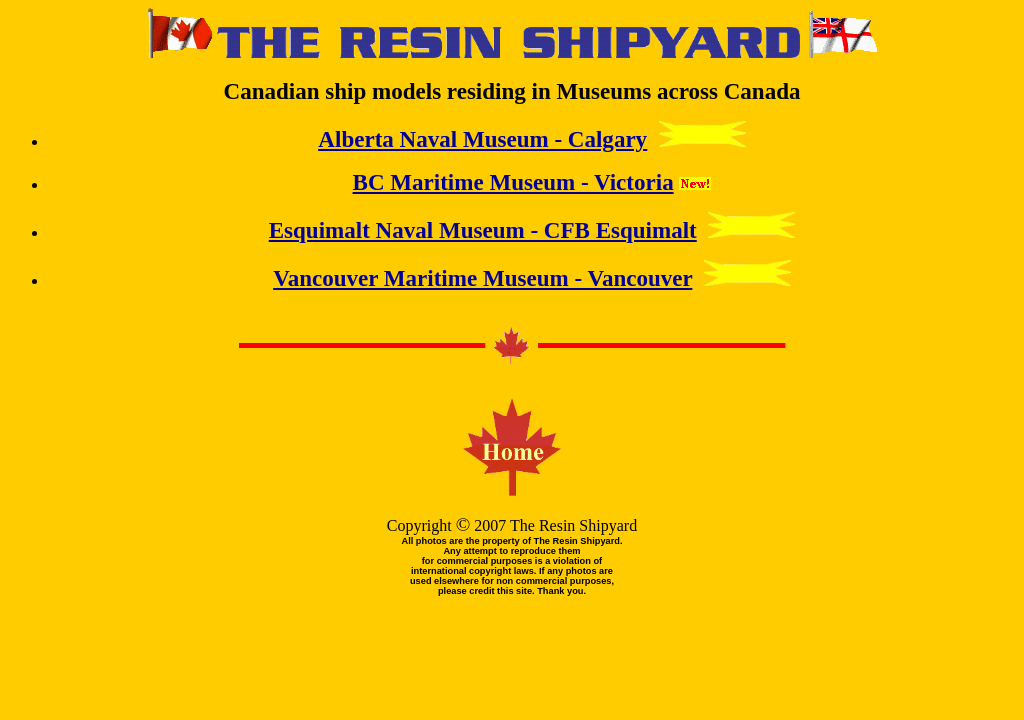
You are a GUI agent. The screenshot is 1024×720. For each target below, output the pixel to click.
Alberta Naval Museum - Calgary (482, 139)
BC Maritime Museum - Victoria (513, 182)
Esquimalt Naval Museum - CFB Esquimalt (483, 230)
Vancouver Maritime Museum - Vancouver (482, 278)
